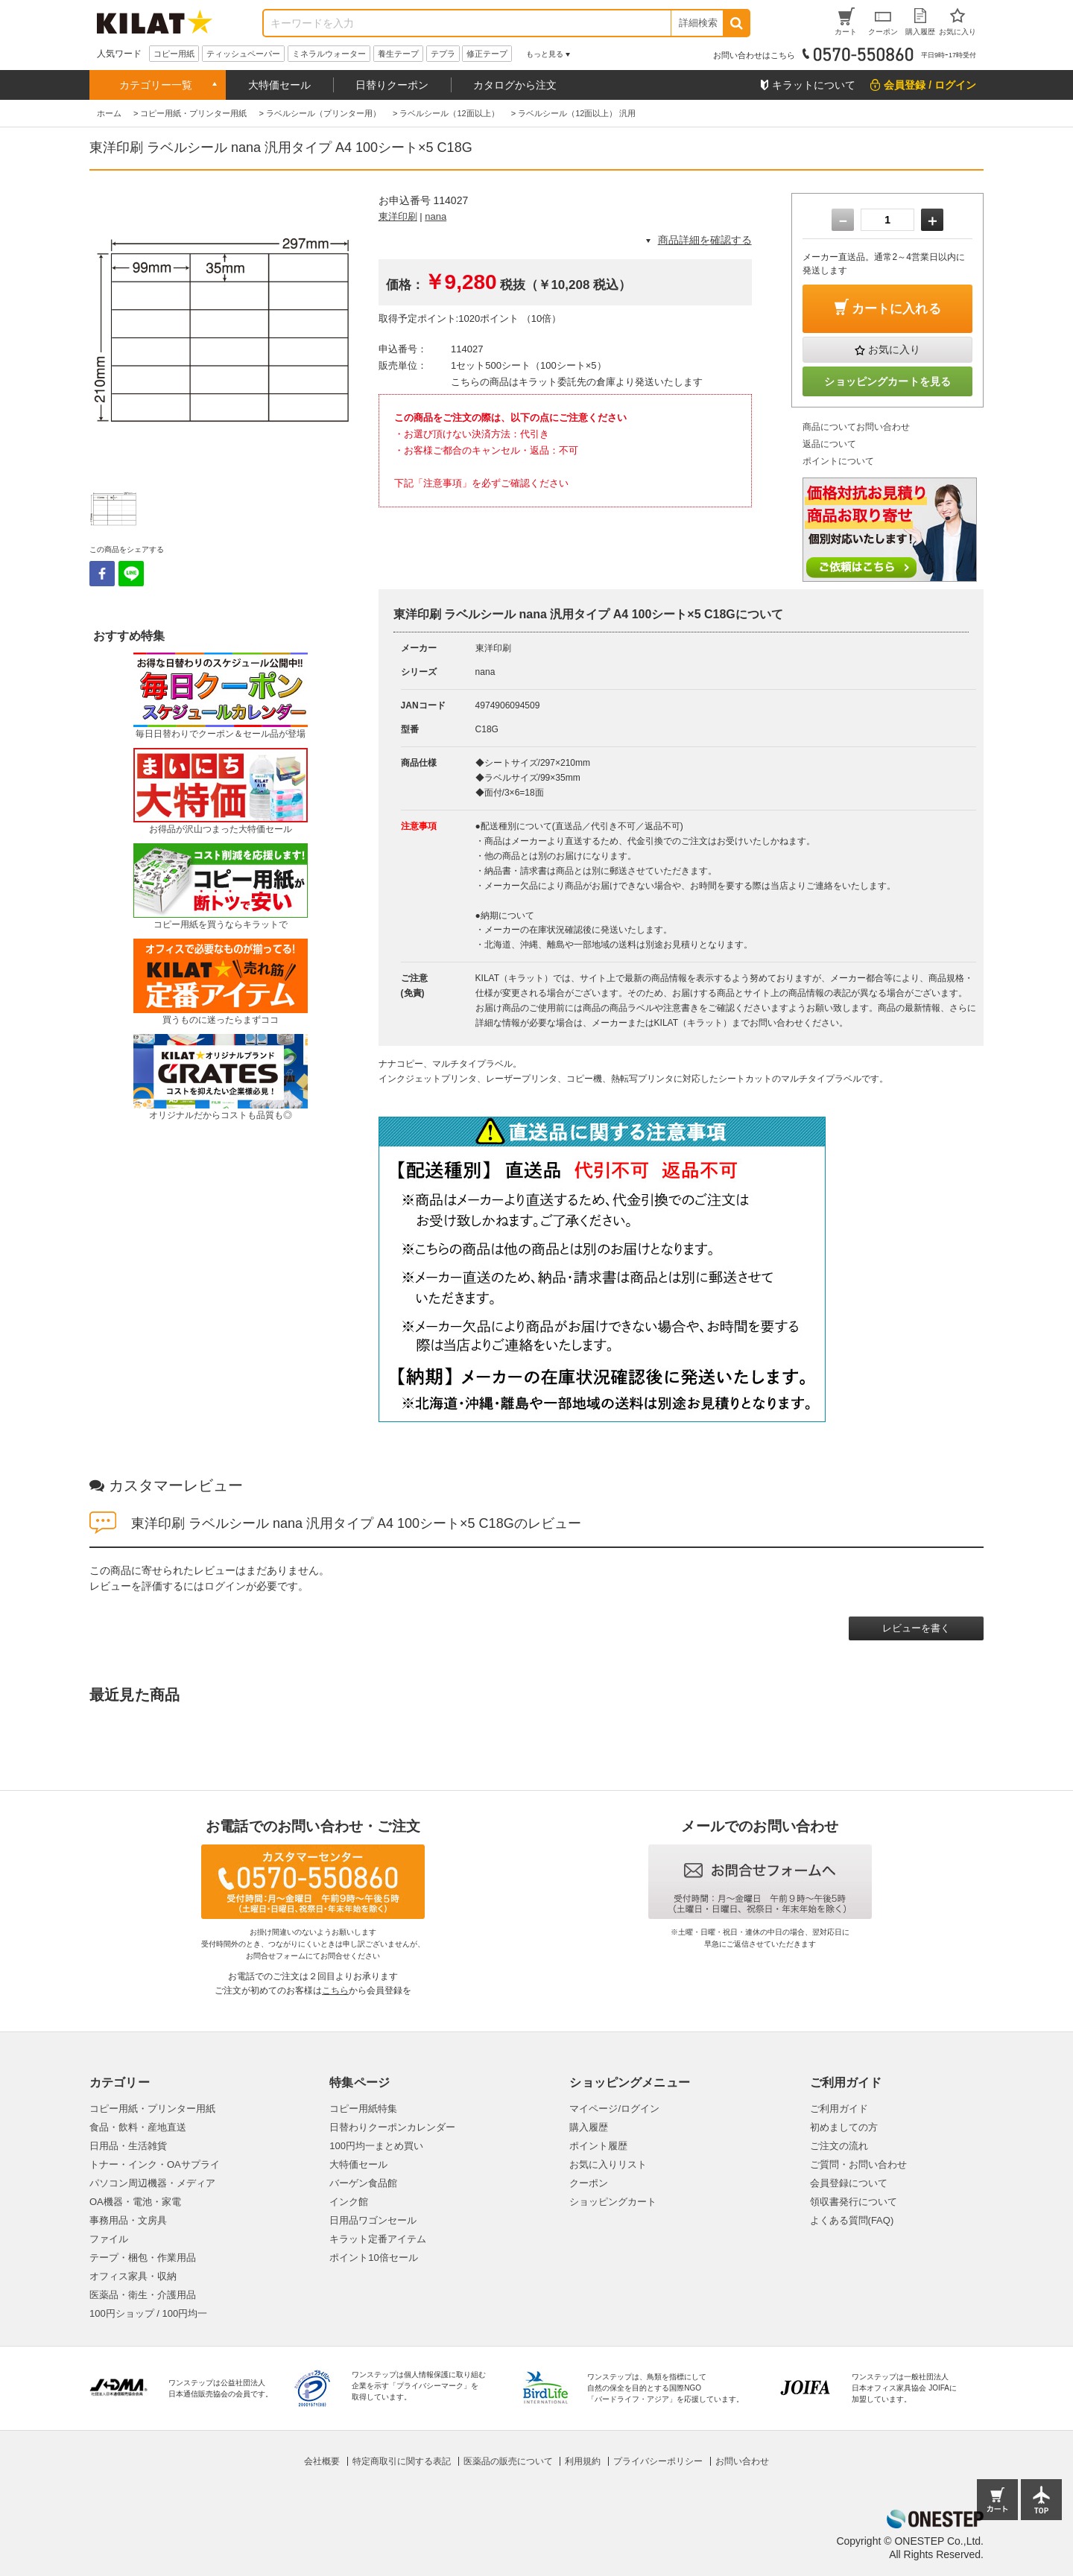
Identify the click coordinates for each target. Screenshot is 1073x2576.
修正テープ (486, 53)
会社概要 (322, 2461)
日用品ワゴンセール (373, 2220)
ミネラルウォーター (329, 53)
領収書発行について (853, 2201)
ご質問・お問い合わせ (858, 2164)
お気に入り (894, 349)
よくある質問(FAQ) (852, 2220)
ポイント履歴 (598, 2145)
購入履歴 (588, 2127)
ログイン (225, 1586)
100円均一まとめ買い (376, 2145)
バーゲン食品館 (363, 2183)
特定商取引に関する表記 (401, 2461)
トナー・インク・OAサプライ (154, 2164)
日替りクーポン (391, 85)
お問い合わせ (742, 2461)
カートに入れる (896, 309)
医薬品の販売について (508, 2461)
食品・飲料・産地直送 (137, 2127)
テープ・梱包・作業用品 (142, 2257)
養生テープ (398, 53)
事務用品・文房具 (128, 2220)
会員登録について (848, 2183)
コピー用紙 (173, 53)
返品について (829, 444)
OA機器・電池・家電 (135, 2201)
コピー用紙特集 (363, 2108)
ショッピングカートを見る (887, 381)
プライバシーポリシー (658, 2461)
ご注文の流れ (839, 2145)
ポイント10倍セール (373, 2257)
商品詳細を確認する (705, 240)
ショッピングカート (612, 2201)
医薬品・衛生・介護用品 (142, 2294)
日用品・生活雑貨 (128, 2145)
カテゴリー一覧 (155, 85)
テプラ (443, 53)
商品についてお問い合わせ (856, 427)
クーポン (588, 2183)
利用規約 (583, 2461)
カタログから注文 (515, 85)
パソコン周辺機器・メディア (152, 2183)
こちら (335, 1990)
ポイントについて (838, 461)
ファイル (108, 2239)
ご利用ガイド (839, 2108)
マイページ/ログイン (614, 2108)
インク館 (348, 2201)
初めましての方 (844, 2127)
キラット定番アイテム (377, 2239)
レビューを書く (916, 1628)
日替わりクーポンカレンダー (392, 2127)
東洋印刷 (398, 216)
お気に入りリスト (608, 2164)
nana (435, 216)
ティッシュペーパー (243, 53)
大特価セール (279, 85)
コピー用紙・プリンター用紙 (152, 2108)
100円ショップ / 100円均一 (148, 2313)
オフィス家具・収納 (133, 2276)
